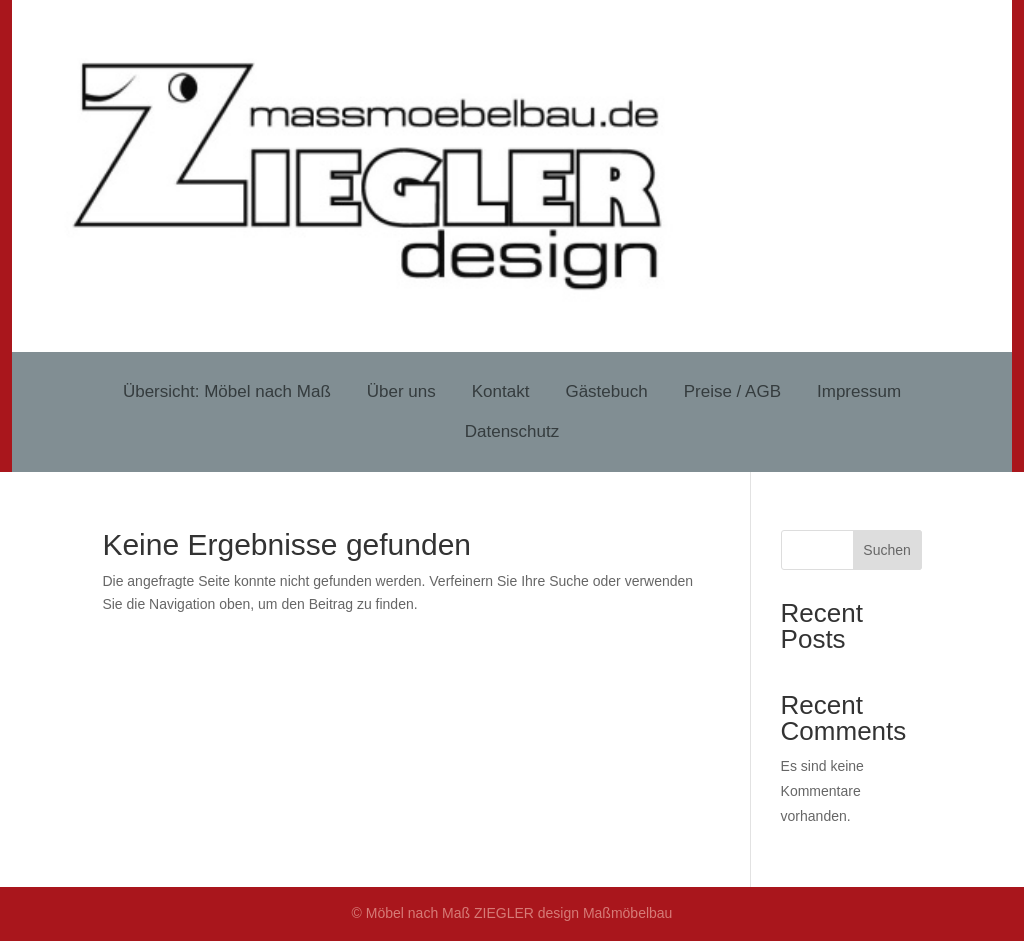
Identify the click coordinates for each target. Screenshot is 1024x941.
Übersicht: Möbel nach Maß (227, 391)
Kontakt (501, 391)
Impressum (859, 391)
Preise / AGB (732, 391)
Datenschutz (512, 431)
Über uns (401, 391)
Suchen (886, 550)
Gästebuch (606, 391)
